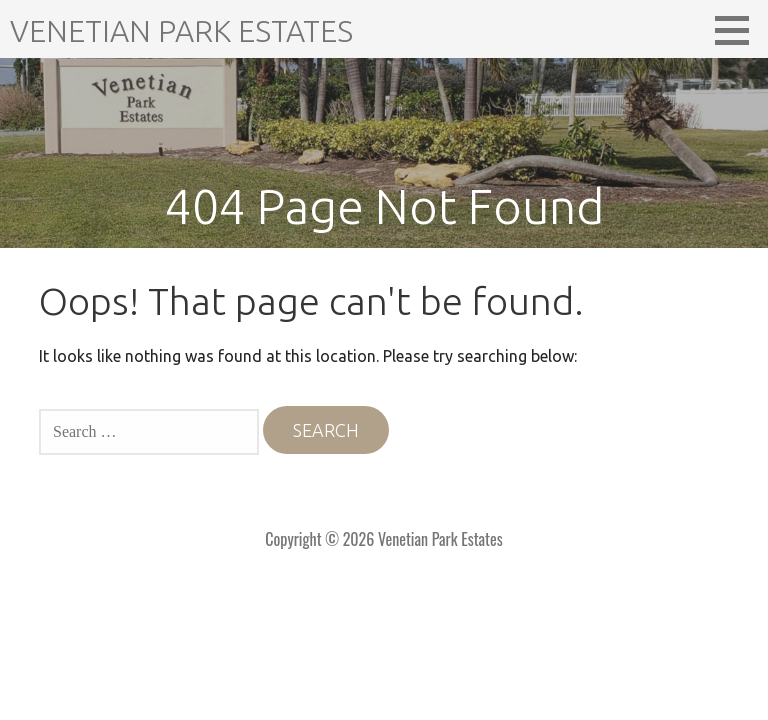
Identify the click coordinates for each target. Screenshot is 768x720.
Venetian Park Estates (181, 31)
